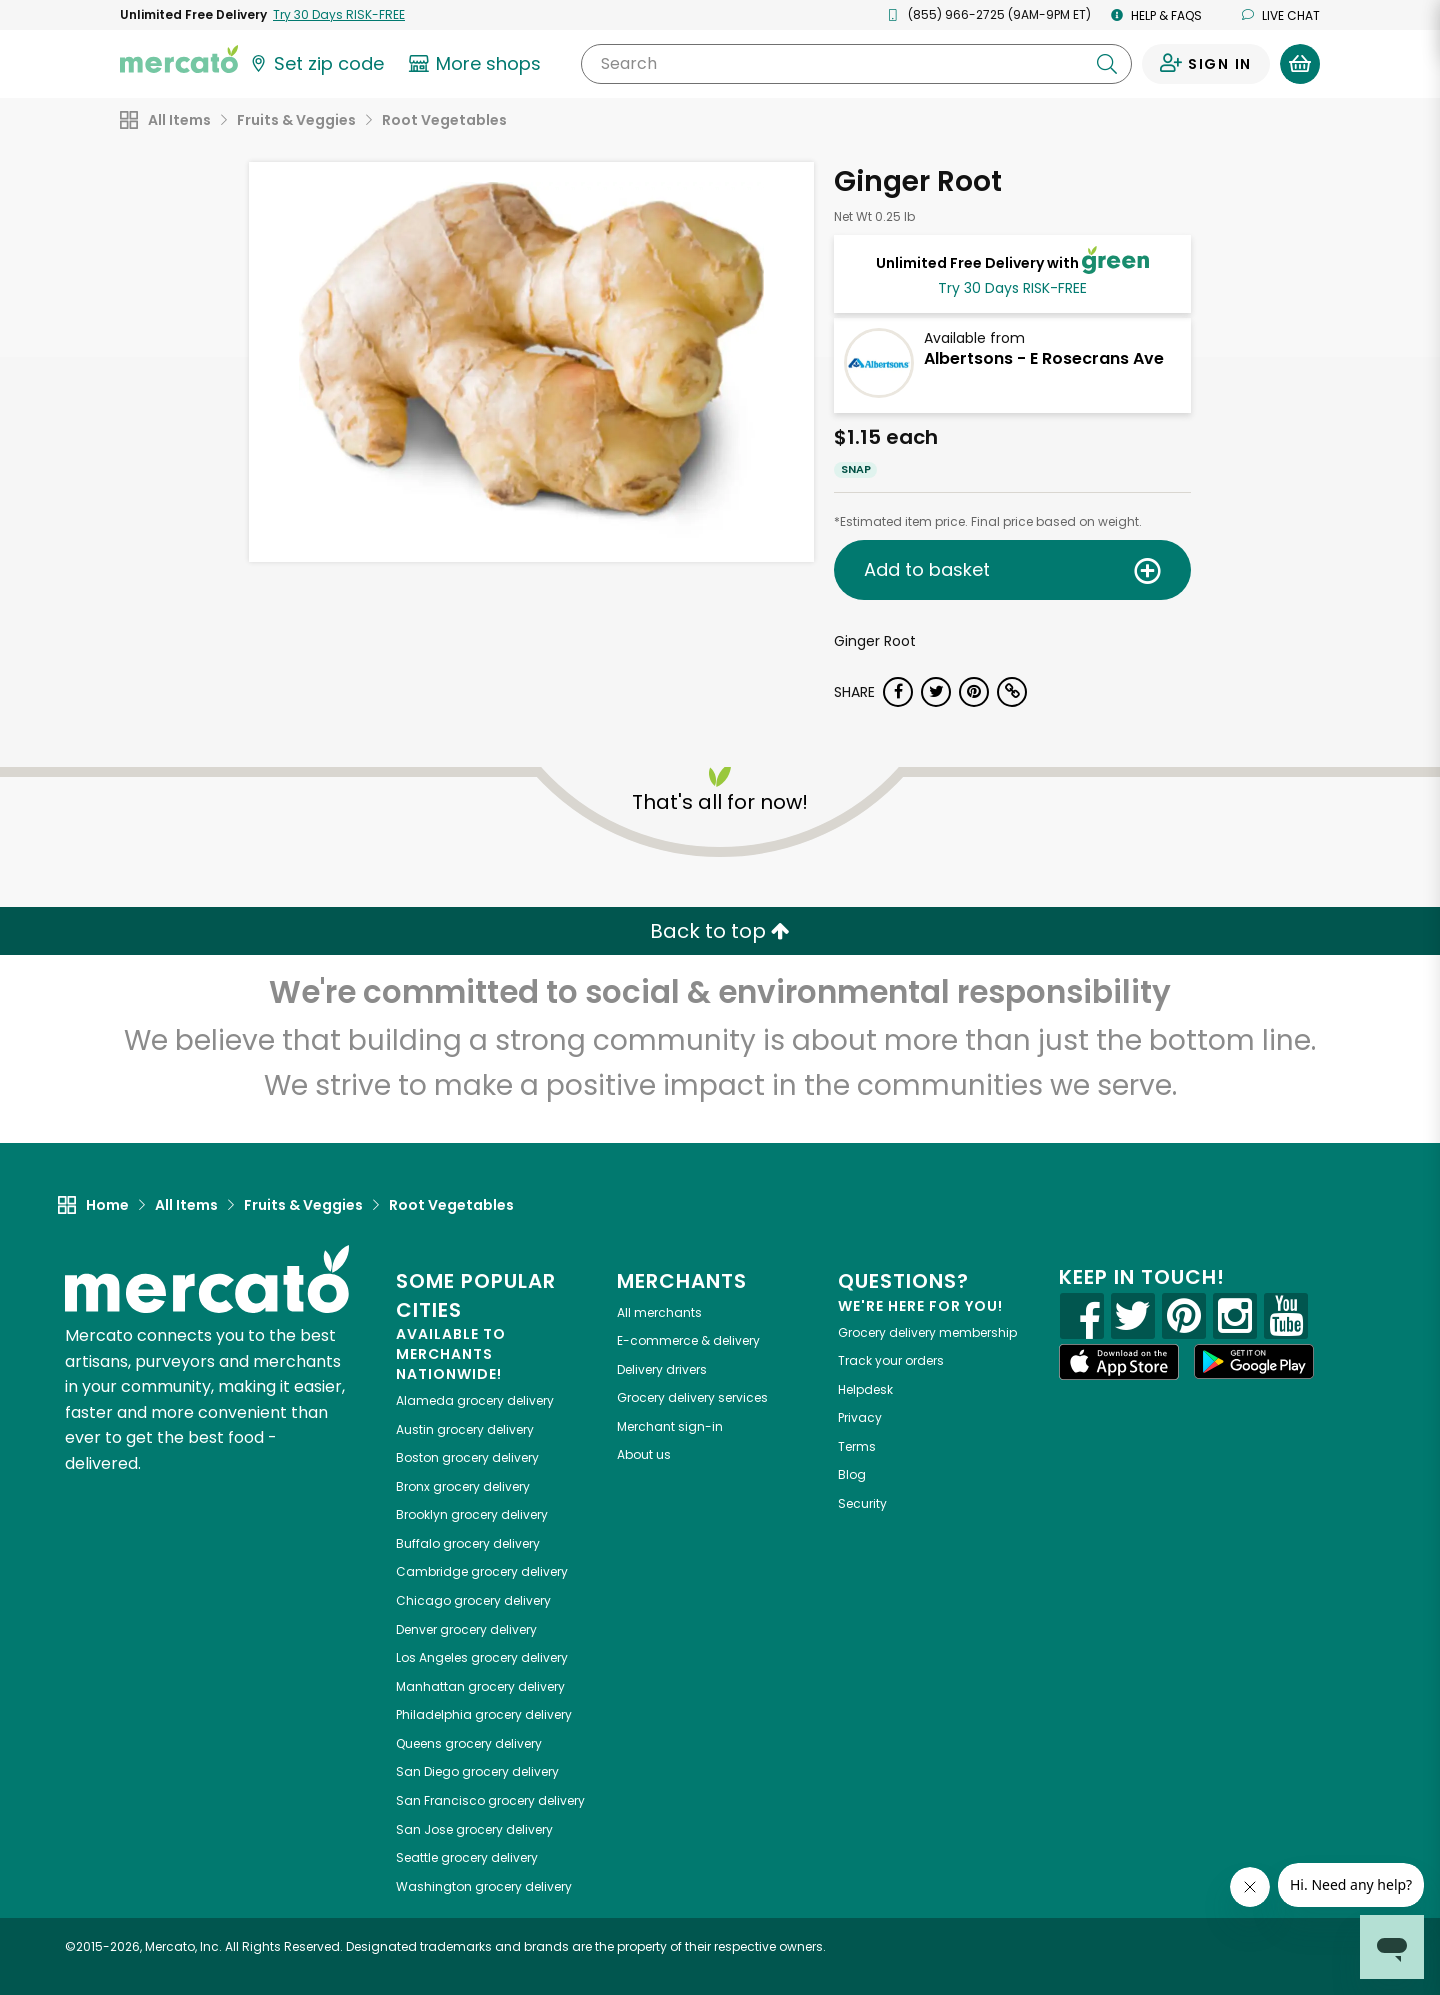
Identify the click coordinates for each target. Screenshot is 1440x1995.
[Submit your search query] (1107, 64)
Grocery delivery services (692, 1397)
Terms (857, 1446)
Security (862, 1503)
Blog (852, 1474)
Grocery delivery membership (927, 1332)
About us (644, 1454)
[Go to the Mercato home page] (179, 58)
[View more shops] (477, 64)
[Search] (856, 64)
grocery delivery (475, 1400)
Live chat (1281, 15)
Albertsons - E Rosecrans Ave (1044, 358)
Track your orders (891, 1360)
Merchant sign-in (670, 1426)
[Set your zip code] (316, 64)
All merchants (659, 1312)
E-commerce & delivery (688, 1340)
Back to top (720, 931)
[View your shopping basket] (1300, 64)
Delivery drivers (662, 1369)
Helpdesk (865, 1389)
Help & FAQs (1156, 15)
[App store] (1119, 1362)
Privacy (860, 1417)
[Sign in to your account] (1206, 64)
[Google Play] (1254, 1361)
